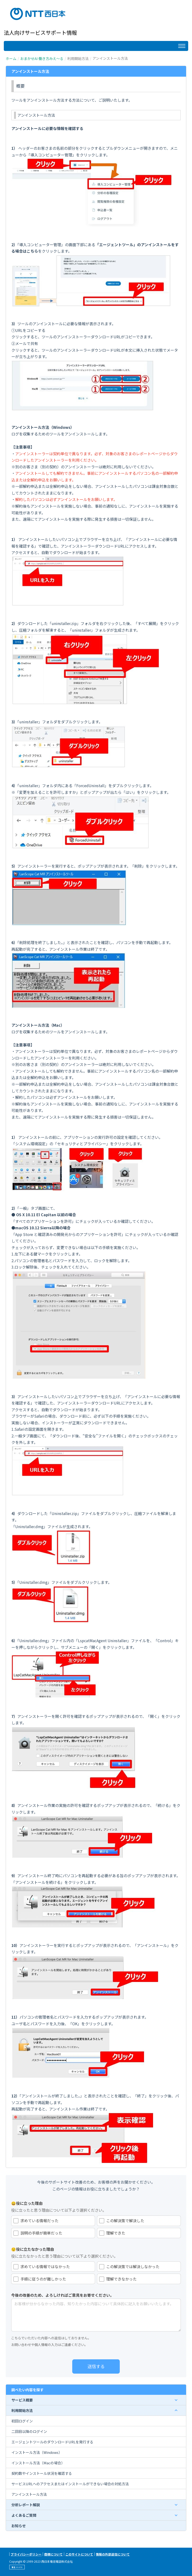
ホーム (11, 58)
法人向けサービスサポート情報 (40, 32)
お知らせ (18, 2525)
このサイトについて (79, 2554)
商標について (53, 2554)
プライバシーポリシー (26, 2554)
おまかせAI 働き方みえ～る (41, 58)
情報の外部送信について (113, 2554)
